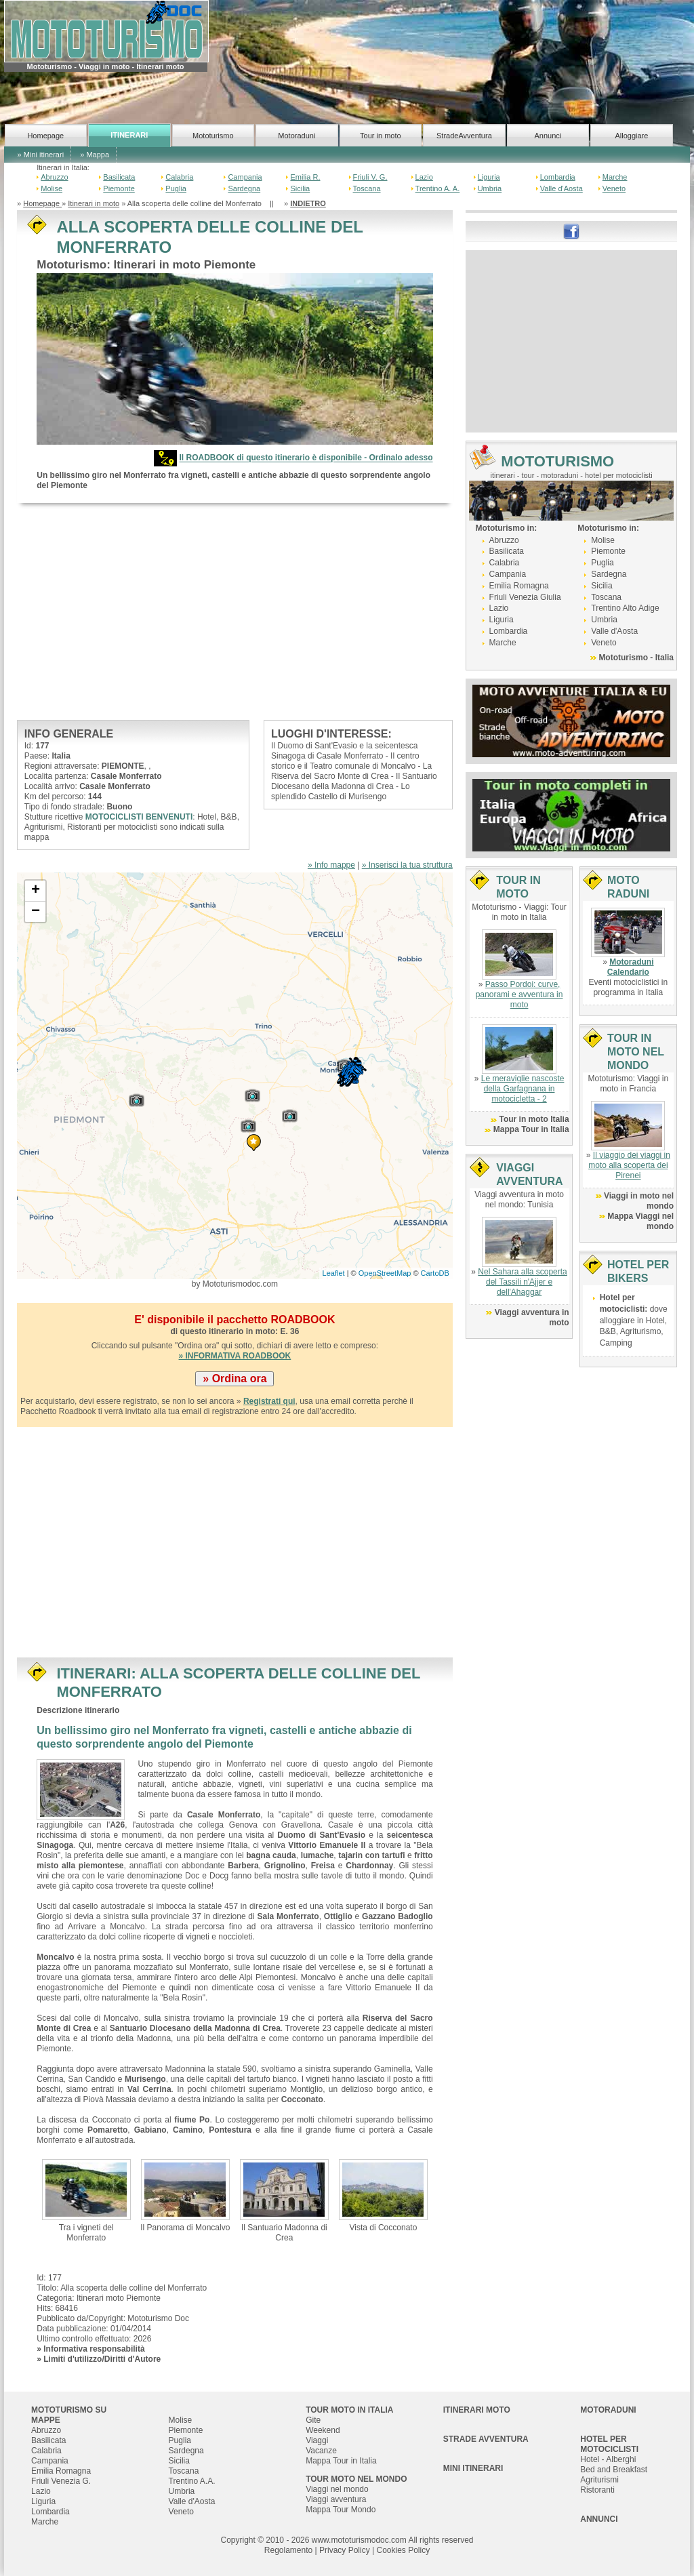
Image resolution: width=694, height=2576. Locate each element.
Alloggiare (631, 136)
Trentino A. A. (437, 188)
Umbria (490, 188)
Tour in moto (380, 136)
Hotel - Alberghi (608, 2459)
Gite (313, 2420)
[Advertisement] (235, 611)
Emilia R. (305, 177)
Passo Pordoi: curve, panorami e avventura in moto (519, 994)
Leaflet (334, 1273)
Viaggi (317, 2440)
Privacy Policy (344, 2550)
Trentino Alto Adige (625, 608)
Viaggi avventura (336, 2499)
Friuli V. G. (370, 177)
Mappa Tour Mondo (340, 2509)
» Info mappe (331, 865)
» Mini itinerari (41, 154)
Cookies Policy (403, 2550)
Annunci (548, 136)
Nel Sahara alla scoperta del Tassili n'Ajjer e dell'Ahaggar (522, 1282)
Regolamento (288, 2550)
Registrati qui (269, 1401)
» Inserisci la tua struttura (407, 865)
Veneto (614, 188)
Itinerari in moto (93, 203)
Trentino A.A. (192, 2481)
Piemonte (118, 188)
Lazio (424, 177)
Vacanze (321, 2450)
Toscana (367, 188)
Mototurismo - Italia (636, 657)
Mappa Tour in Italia (531, 1129)
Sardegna (244, 188)
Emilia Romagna (519, 585)
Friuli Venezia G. (61, 2481)
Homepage (45, 136)
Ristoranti (597, 2490)
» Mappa (94, 154)
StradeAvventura (464, 136)
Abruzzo (54, 177)
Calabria (179, 177)
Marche (615, 177)
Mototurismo (213, 136)
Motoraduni (296, 136)
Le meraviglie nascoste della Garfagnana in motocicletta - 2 (523, 1089)
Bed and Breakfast (613, 2469)
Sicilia (300, 188)
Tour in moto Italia (534, 1119)
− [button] (35, 912)
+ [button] (35, 891)
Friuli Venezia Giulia (525, 597)
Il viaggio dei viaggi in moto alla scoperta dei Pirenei (629, 1165)
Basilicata (119, 177)
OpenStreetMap (385, 1273)
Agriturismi (599, 2479)
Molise (51, 188)
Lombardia (557, 177)
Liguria (489, 177)
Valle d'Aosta (561, 188)
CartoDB (435, 1273)
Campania (245, 177)
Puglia (175, 188)
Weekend (323, 2430)
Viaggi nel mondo (337, 2489)
